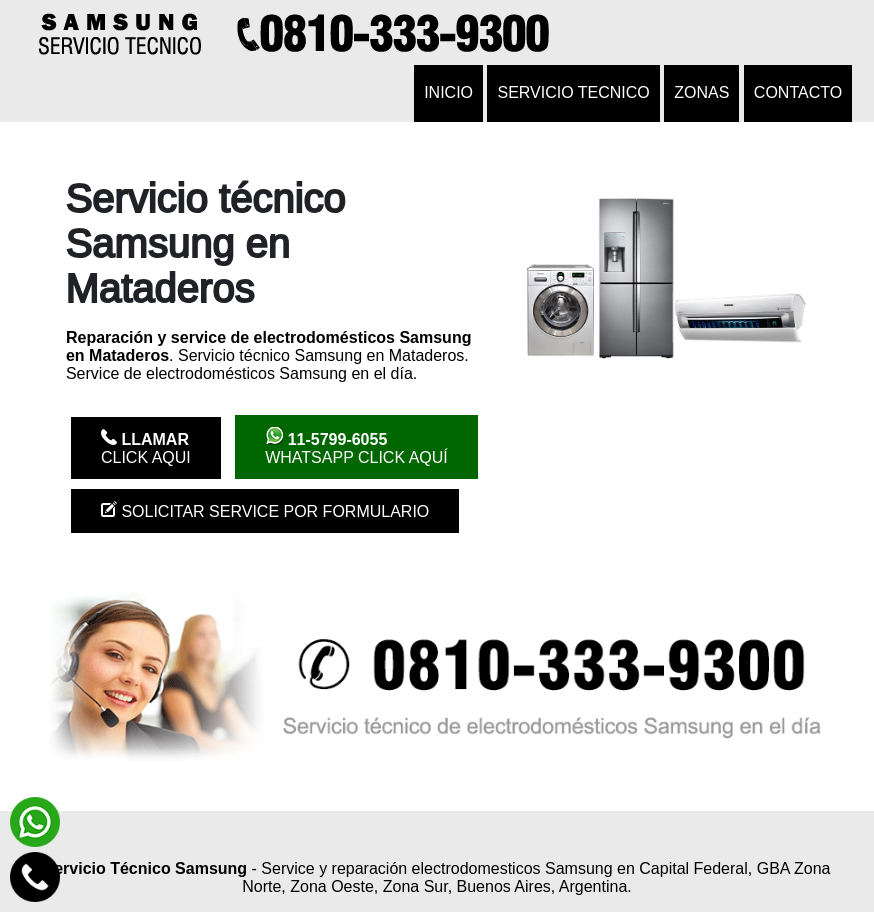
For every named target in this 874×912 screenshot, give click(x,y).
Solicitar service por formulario (265, 510)
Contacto (798, 92)
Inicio (448, 92)
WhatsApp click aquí (356, 446)
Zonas (701, 92)
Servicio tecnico (573, 92)
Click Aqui (146, 447)
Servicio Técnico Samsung (145, 868)
